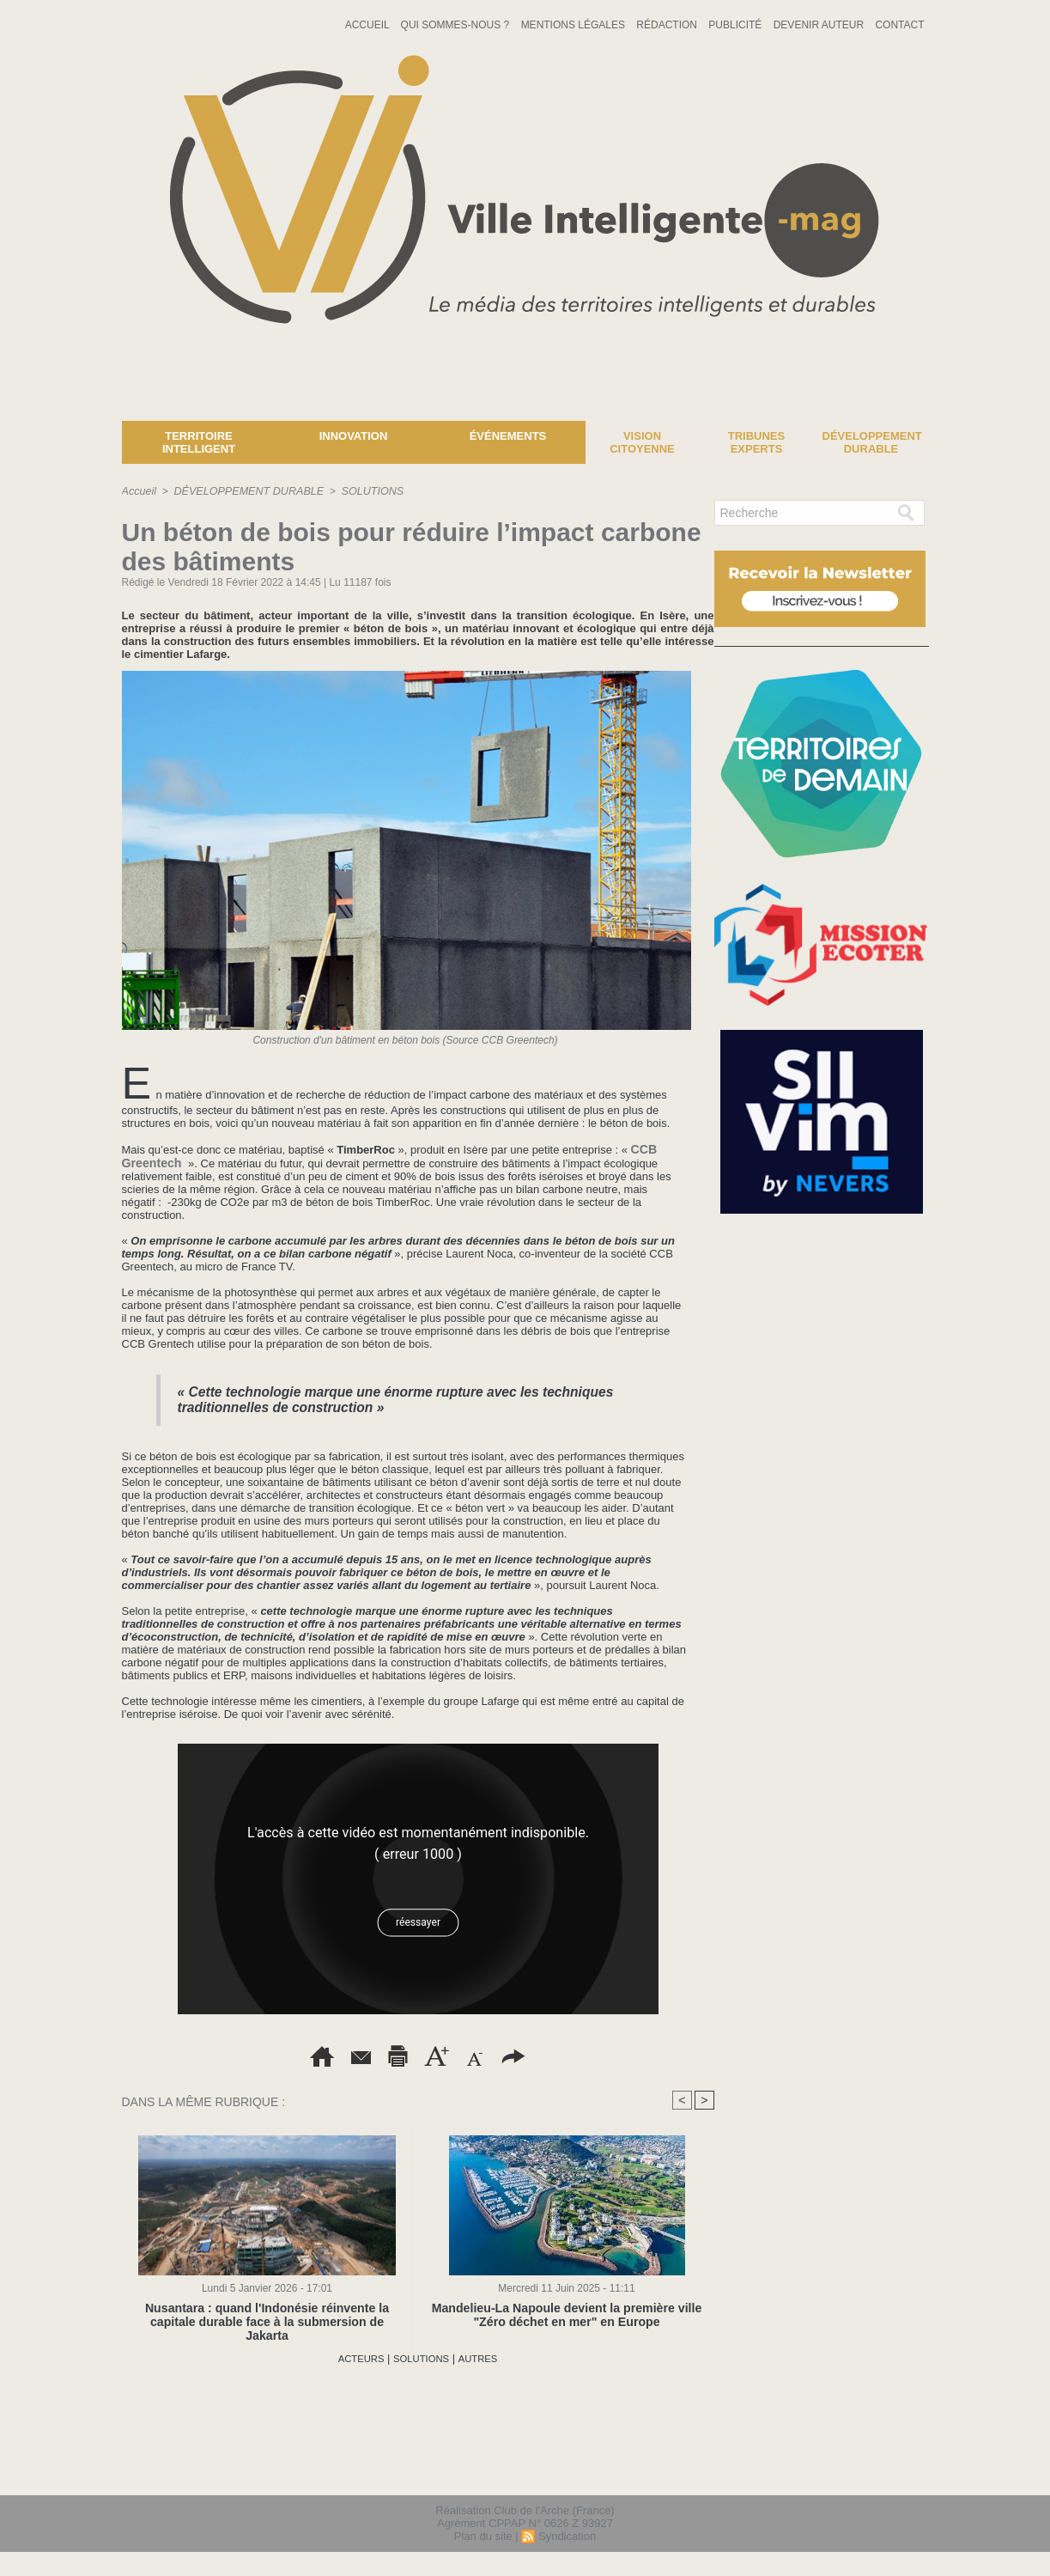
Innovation (353, 435)
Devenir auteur (820, 25)
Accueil (368, 25)
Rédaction (668, 25)
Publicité (736, 25)
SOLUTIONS (362, 491)
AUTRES (485, 2358)
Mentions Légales (574, 25)
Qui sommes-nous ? (457, 25)
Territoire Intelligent (198, 442)
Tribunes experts (756, 442)
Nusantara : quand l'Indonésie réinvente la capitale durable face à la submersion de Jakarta (266, 2314)
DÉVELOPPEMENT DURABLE (244, 491)
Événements (508, 435)
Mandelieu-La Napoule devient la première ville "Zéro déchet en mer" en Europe (567, 2314)
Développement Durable (872, 442)
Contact (899, 25)
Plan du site (483, 2536)
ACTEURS (353, 2358)
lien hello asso (873, 2471)
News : (20, 408)
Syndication (567, 2536)
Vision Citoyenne (642, 442)
